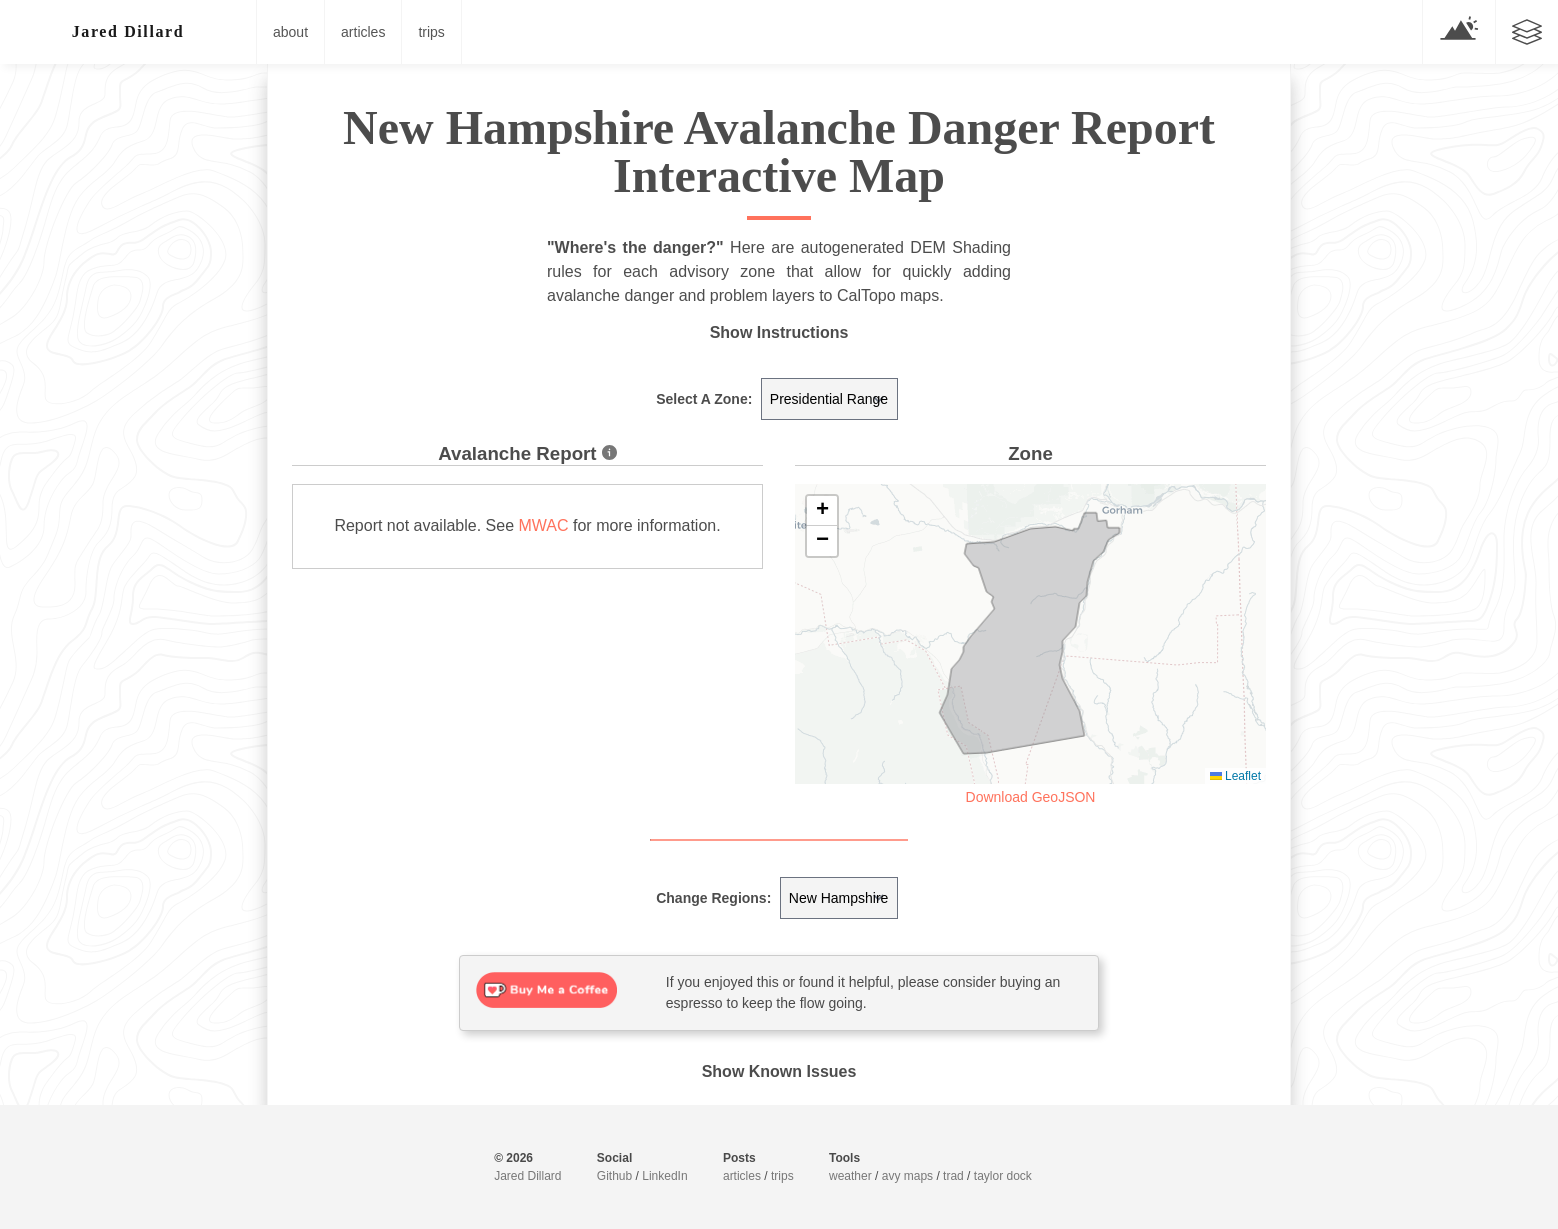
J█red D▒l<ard (127, 31)
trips (431, 32)
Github (614, 1176)
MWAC (544, 525)
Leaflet (1235, 776)
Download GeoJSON (1031, 797)
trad (953, 1176)
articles (363, 32)
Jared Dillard (527, 1176)
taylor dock (1003, 1176)
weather (850, 1176)
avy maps (907, 1176)
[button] (822, 511)
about (290, 32)
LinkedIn (664, 1176)
